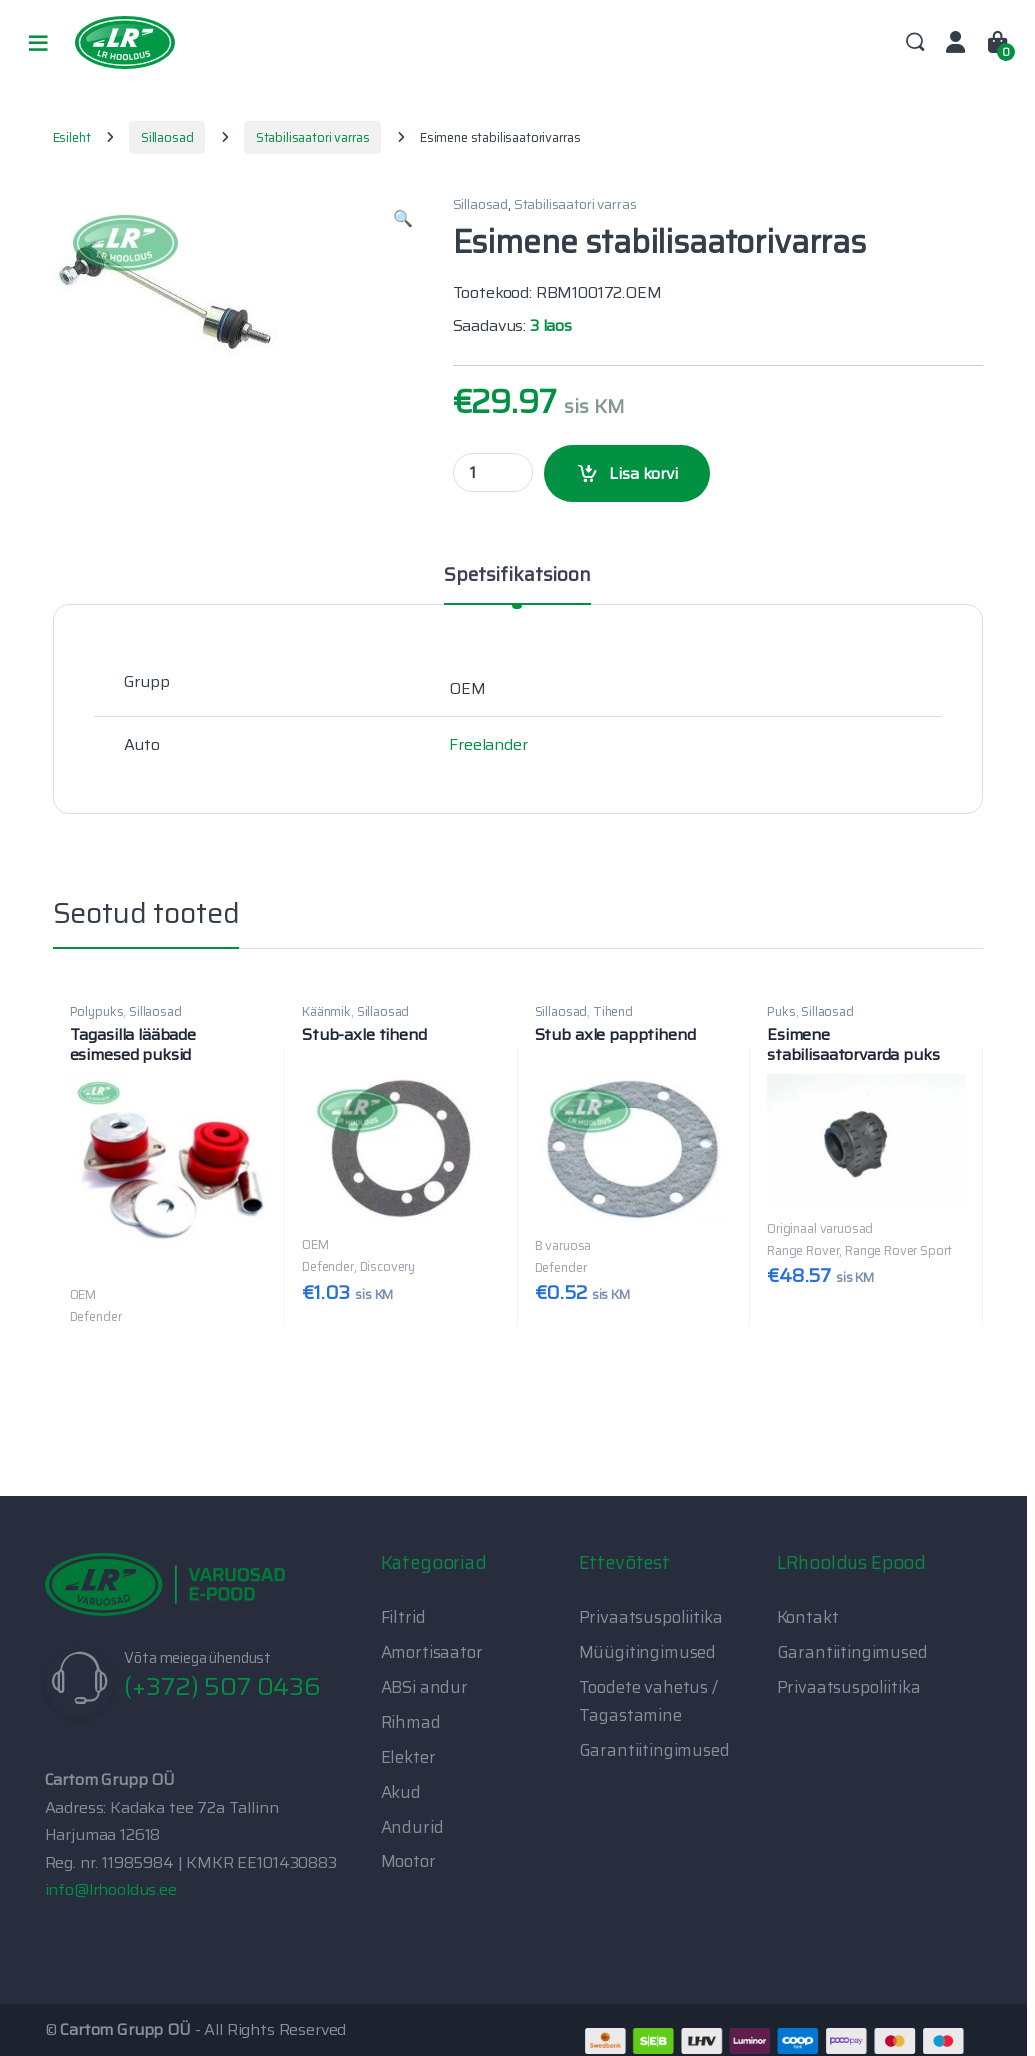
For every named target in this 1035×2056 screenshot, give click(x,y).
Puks (781, 1011)
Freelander (488, 744)
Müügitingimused (648, 1652)
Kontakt (808, 1617)
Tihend (613, 1011)
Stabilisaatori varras (313, 137)
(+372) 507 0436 (222, 1686)
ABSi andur (424, 1687)
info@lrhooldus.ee (111, 1889)
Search (915, 43)
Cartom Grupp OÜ (125, 2029)
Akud (401, 1792)
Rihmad (411, 1722)
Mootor (408, 1861)
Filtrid (403, 1617)
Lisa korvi (643, 473)
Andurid (412, 1827)
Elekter (408, 1757)
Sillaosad (167, 137)
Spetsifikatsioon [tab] (517, 577)
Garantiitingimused (654, 1750)
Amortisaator (432, 1652)
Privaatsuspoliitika (651, 1617)
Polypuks (97, 1011)
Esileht (72, 137)
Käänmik (326, 1011)
